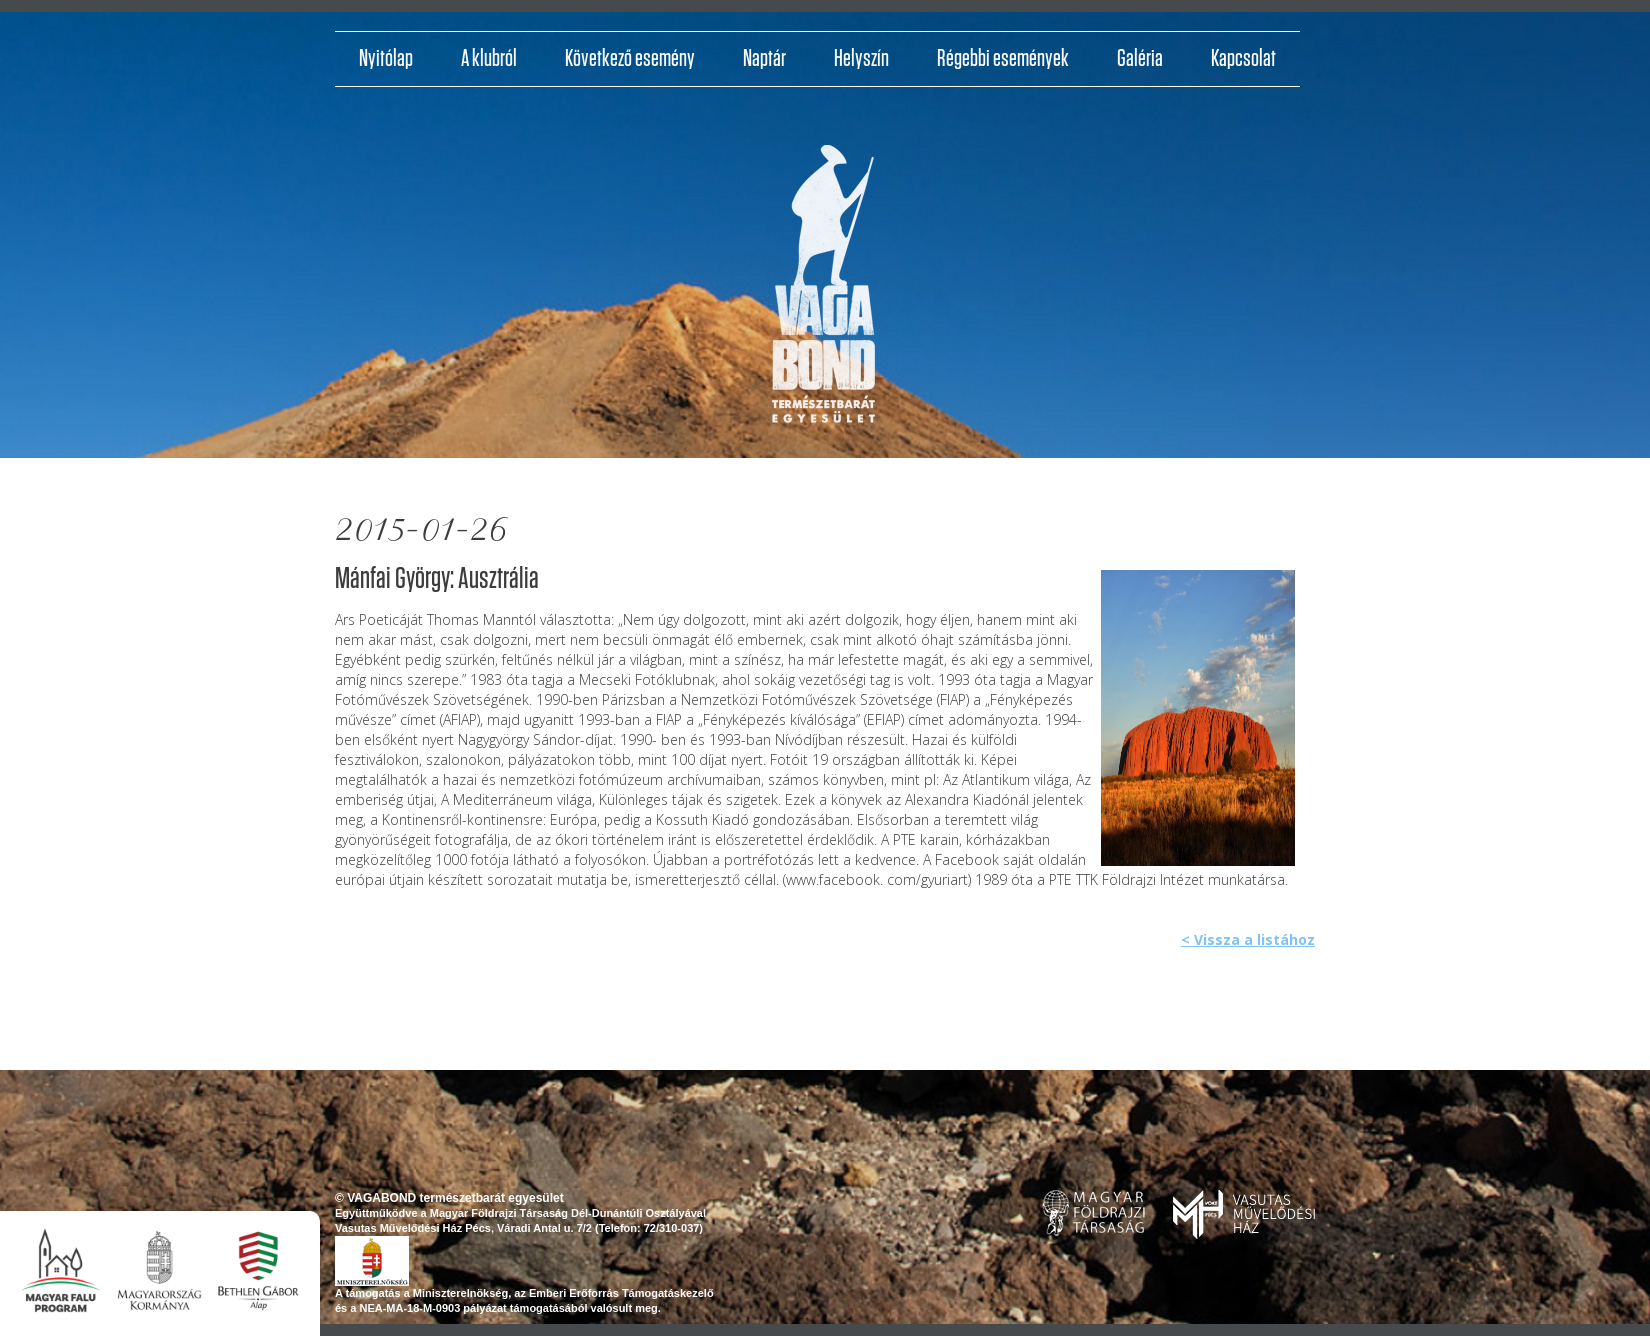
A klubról (489, 59)
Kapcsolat (1243, 59)
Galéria (1140, 59)
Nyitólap (386, 59)
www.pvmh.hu (1244, 1214)
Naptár (764, 59)
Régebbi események (1003, 59)
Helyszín (861, 59)
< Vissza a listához (1248, 939)
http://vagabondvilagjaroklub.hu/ (824, 291)
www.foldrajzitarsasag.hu (1093, 1213)
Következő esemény (630, 59)
